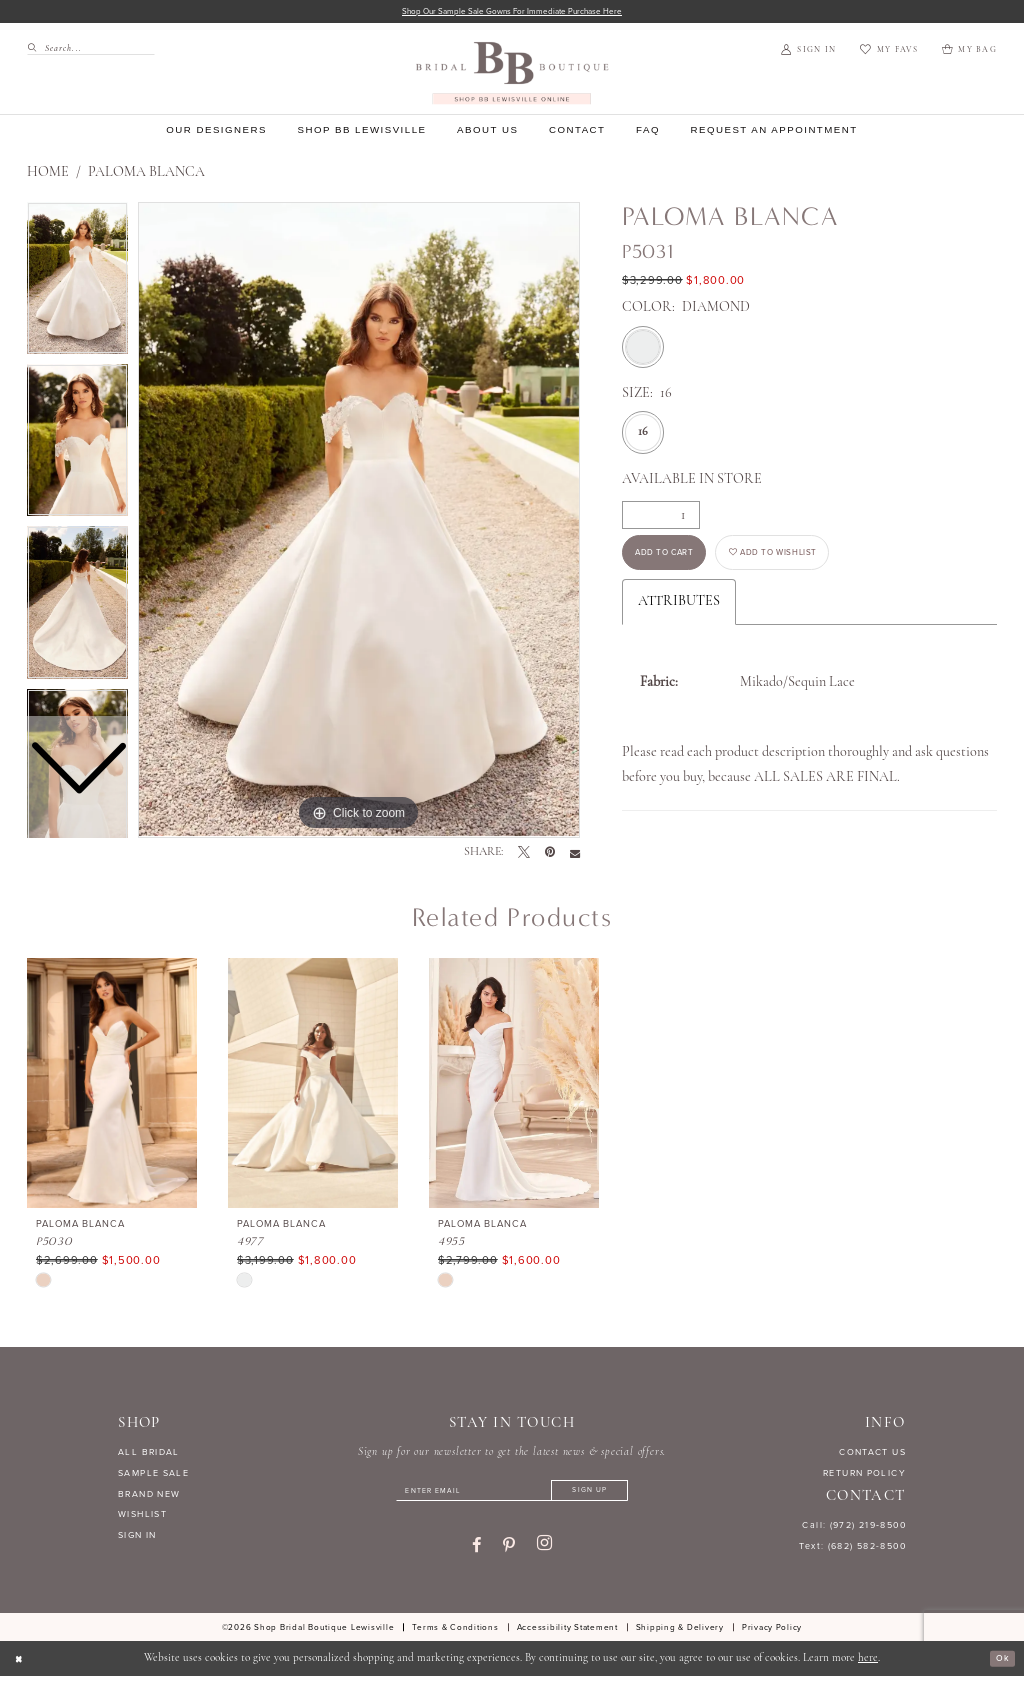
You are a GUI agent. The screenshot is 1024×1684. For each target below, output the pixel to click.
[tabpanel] (359, 523)
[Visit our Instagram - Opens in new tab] (544, 1552)
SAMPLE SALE (153, 1475)
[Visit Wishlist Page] (888, 53)
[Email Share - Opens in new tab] (575, 855)
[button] (808, 53)
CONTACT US (872, 1454)
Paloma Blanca (146, 175)
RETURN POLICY (864, 1475)
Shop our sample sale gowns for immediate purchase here (512, 12)
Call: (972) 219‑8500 (854, 1528)
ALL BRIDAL (149, 1454)
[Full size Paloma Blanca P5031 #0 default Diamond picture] (359, 523)
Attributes (679, 615)
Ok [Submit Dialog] (999, 1667)
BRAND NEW (149, 1496)
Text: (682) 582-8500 (852, 1548)
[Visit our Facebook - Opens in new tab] (476, 1553)
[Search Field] (91, 50)
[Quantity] (661, 518)
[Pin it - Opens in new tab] (550, 855)
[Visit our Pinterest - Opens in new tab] (509, 1553)
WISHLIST (142, 1517)
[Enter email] (512, 1496)
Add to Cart (676, 562)
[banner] (512, 75)
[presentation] (112, 1086)
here (868, 1666)
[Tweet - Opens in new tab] (524, 855)
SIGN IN (137, 1538)
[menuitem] (85, 50)
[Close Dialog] (22, 1667)
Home (48, 175)
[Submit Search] (35, 50)
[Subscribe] (612, 1496)
